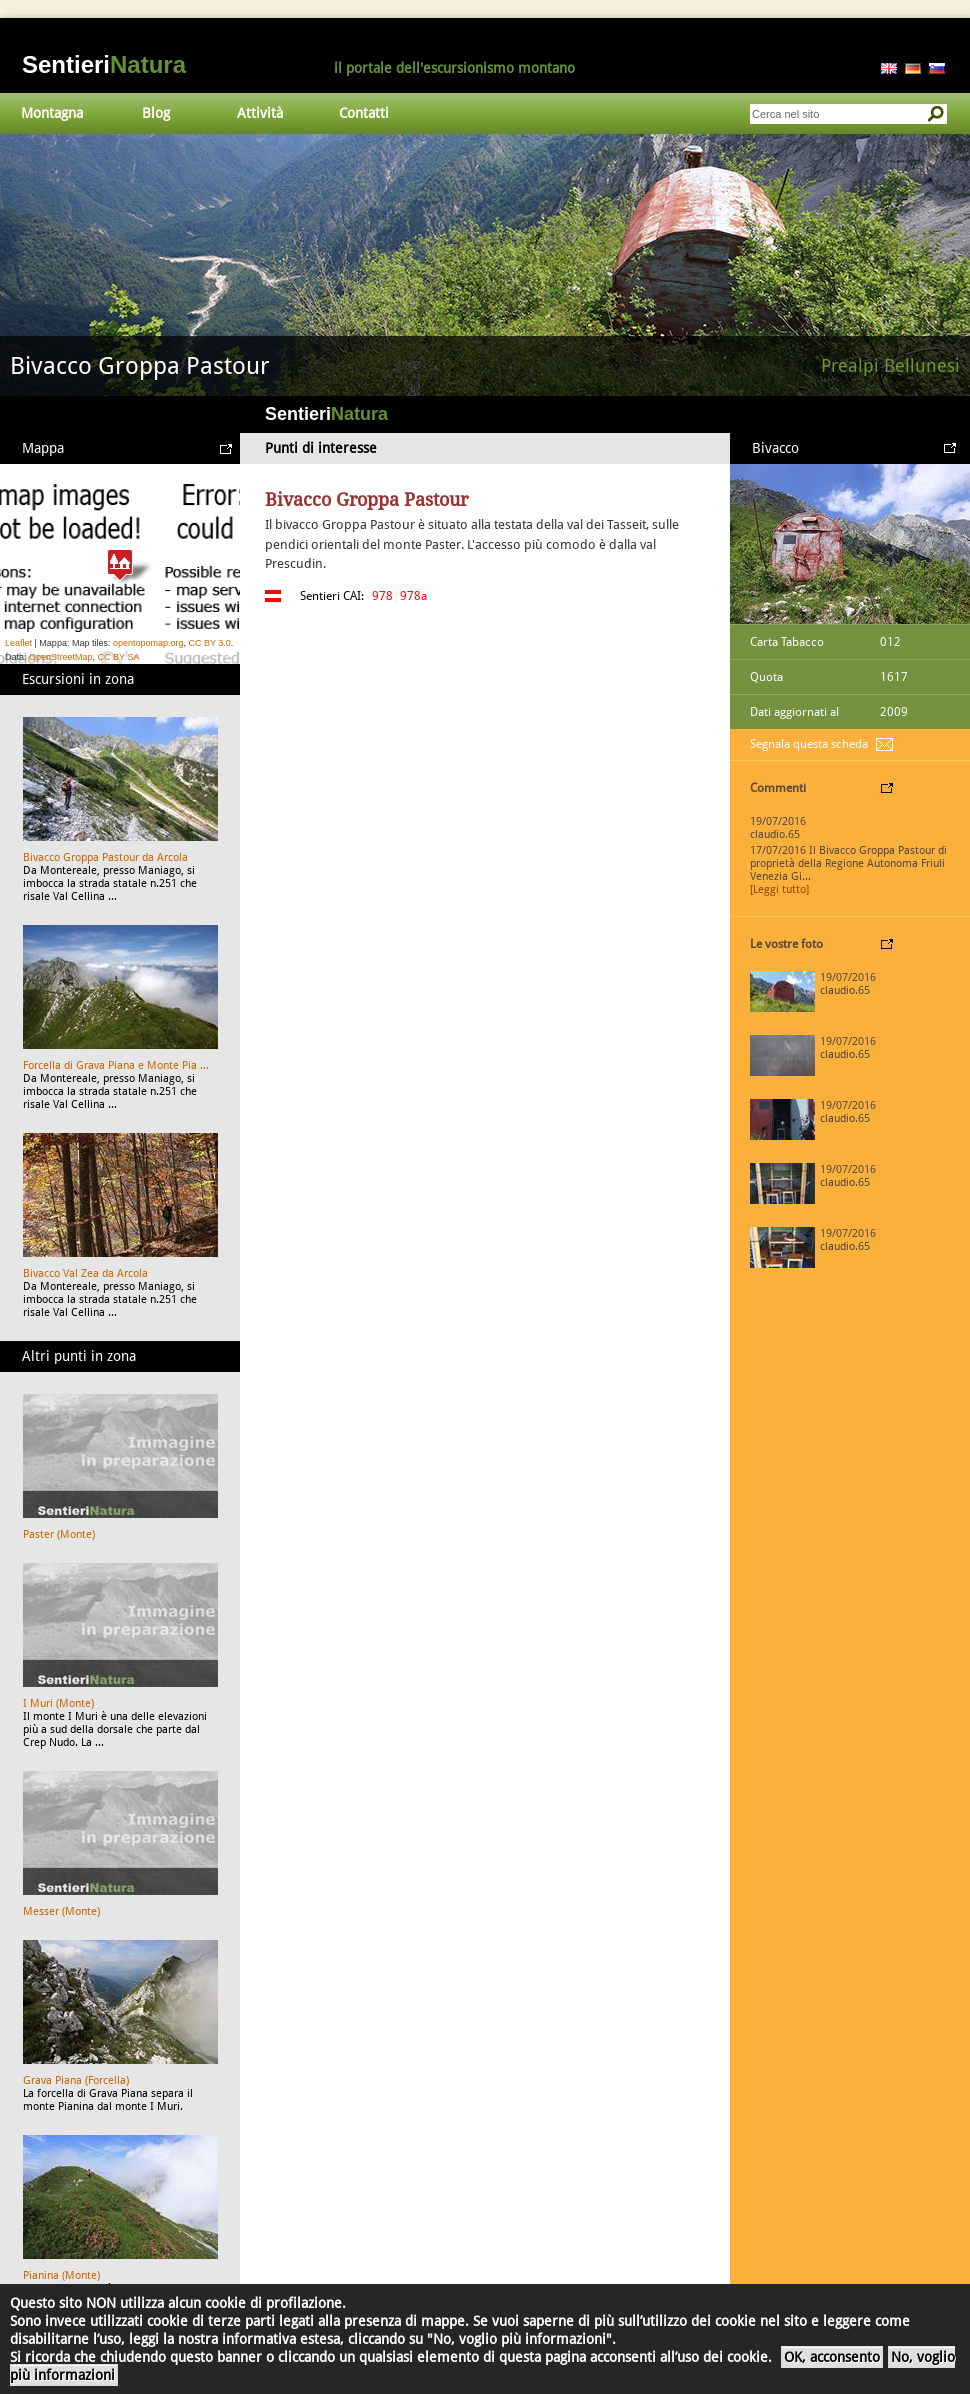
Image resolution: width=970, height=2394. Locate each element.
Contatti (364, 113)
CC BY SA (119, 657)
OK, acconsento (832, 2357)
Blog (156, 113)
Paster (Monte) (59, 1534)
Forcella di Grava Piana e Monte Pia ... (116, 1065)
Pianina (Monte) (61, 2275)
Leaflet (18, 643)
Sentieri (104, 64)
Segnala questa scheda (809, 744)
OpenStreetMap (61, 657)
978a (413, 596)
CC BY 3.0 (209, 643)
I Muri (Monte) (58, 1703)
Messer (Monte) (61, 1911)
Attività (260, 113)
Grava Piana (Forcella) (76, 2080)
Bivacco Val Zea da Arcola (85, 1273)
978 (382, 596)
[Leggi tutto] (779, 889)
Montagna (52, 113)
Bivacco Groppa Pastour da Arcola (105, 857)
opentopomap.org (148, 643)
